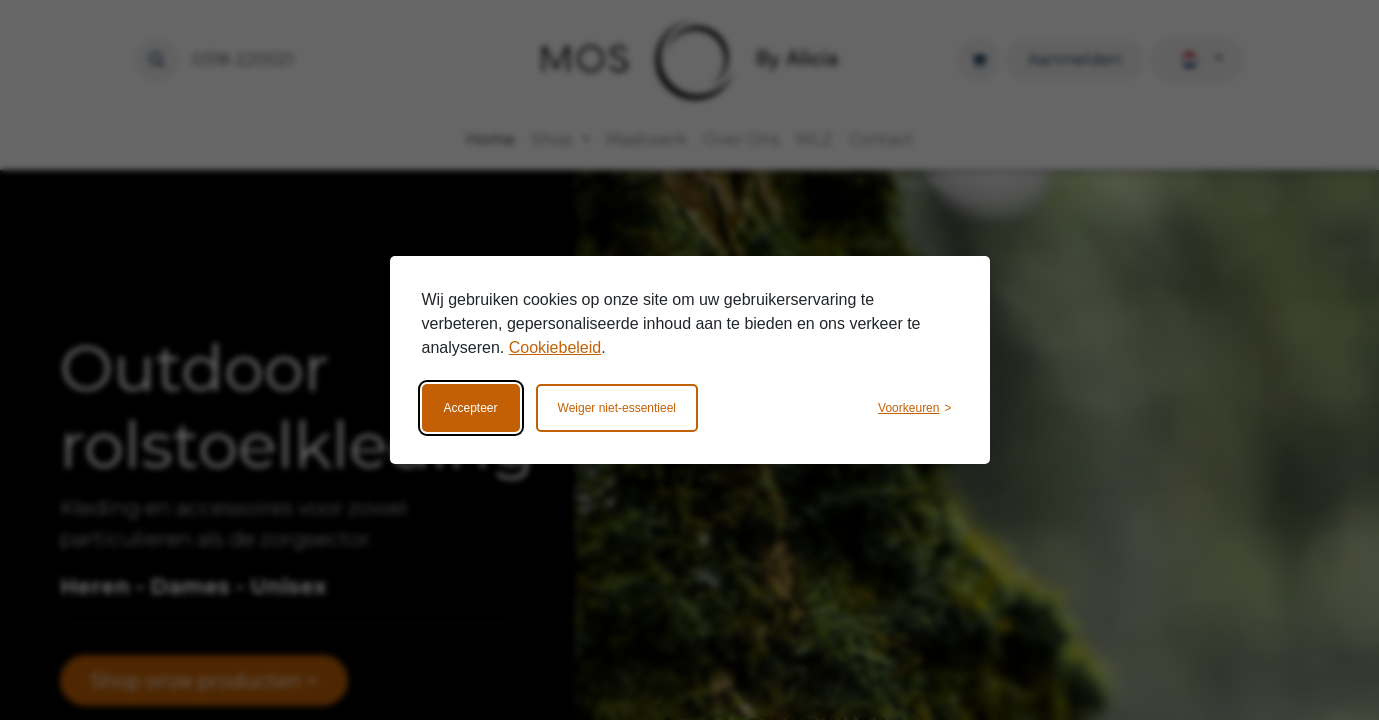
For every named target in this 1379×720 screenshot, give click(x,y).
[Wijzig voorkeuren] (914, 408)
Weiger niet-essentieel (617, 408)
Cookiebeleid (555, 347)
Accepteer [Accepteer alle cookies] (471, 408)
